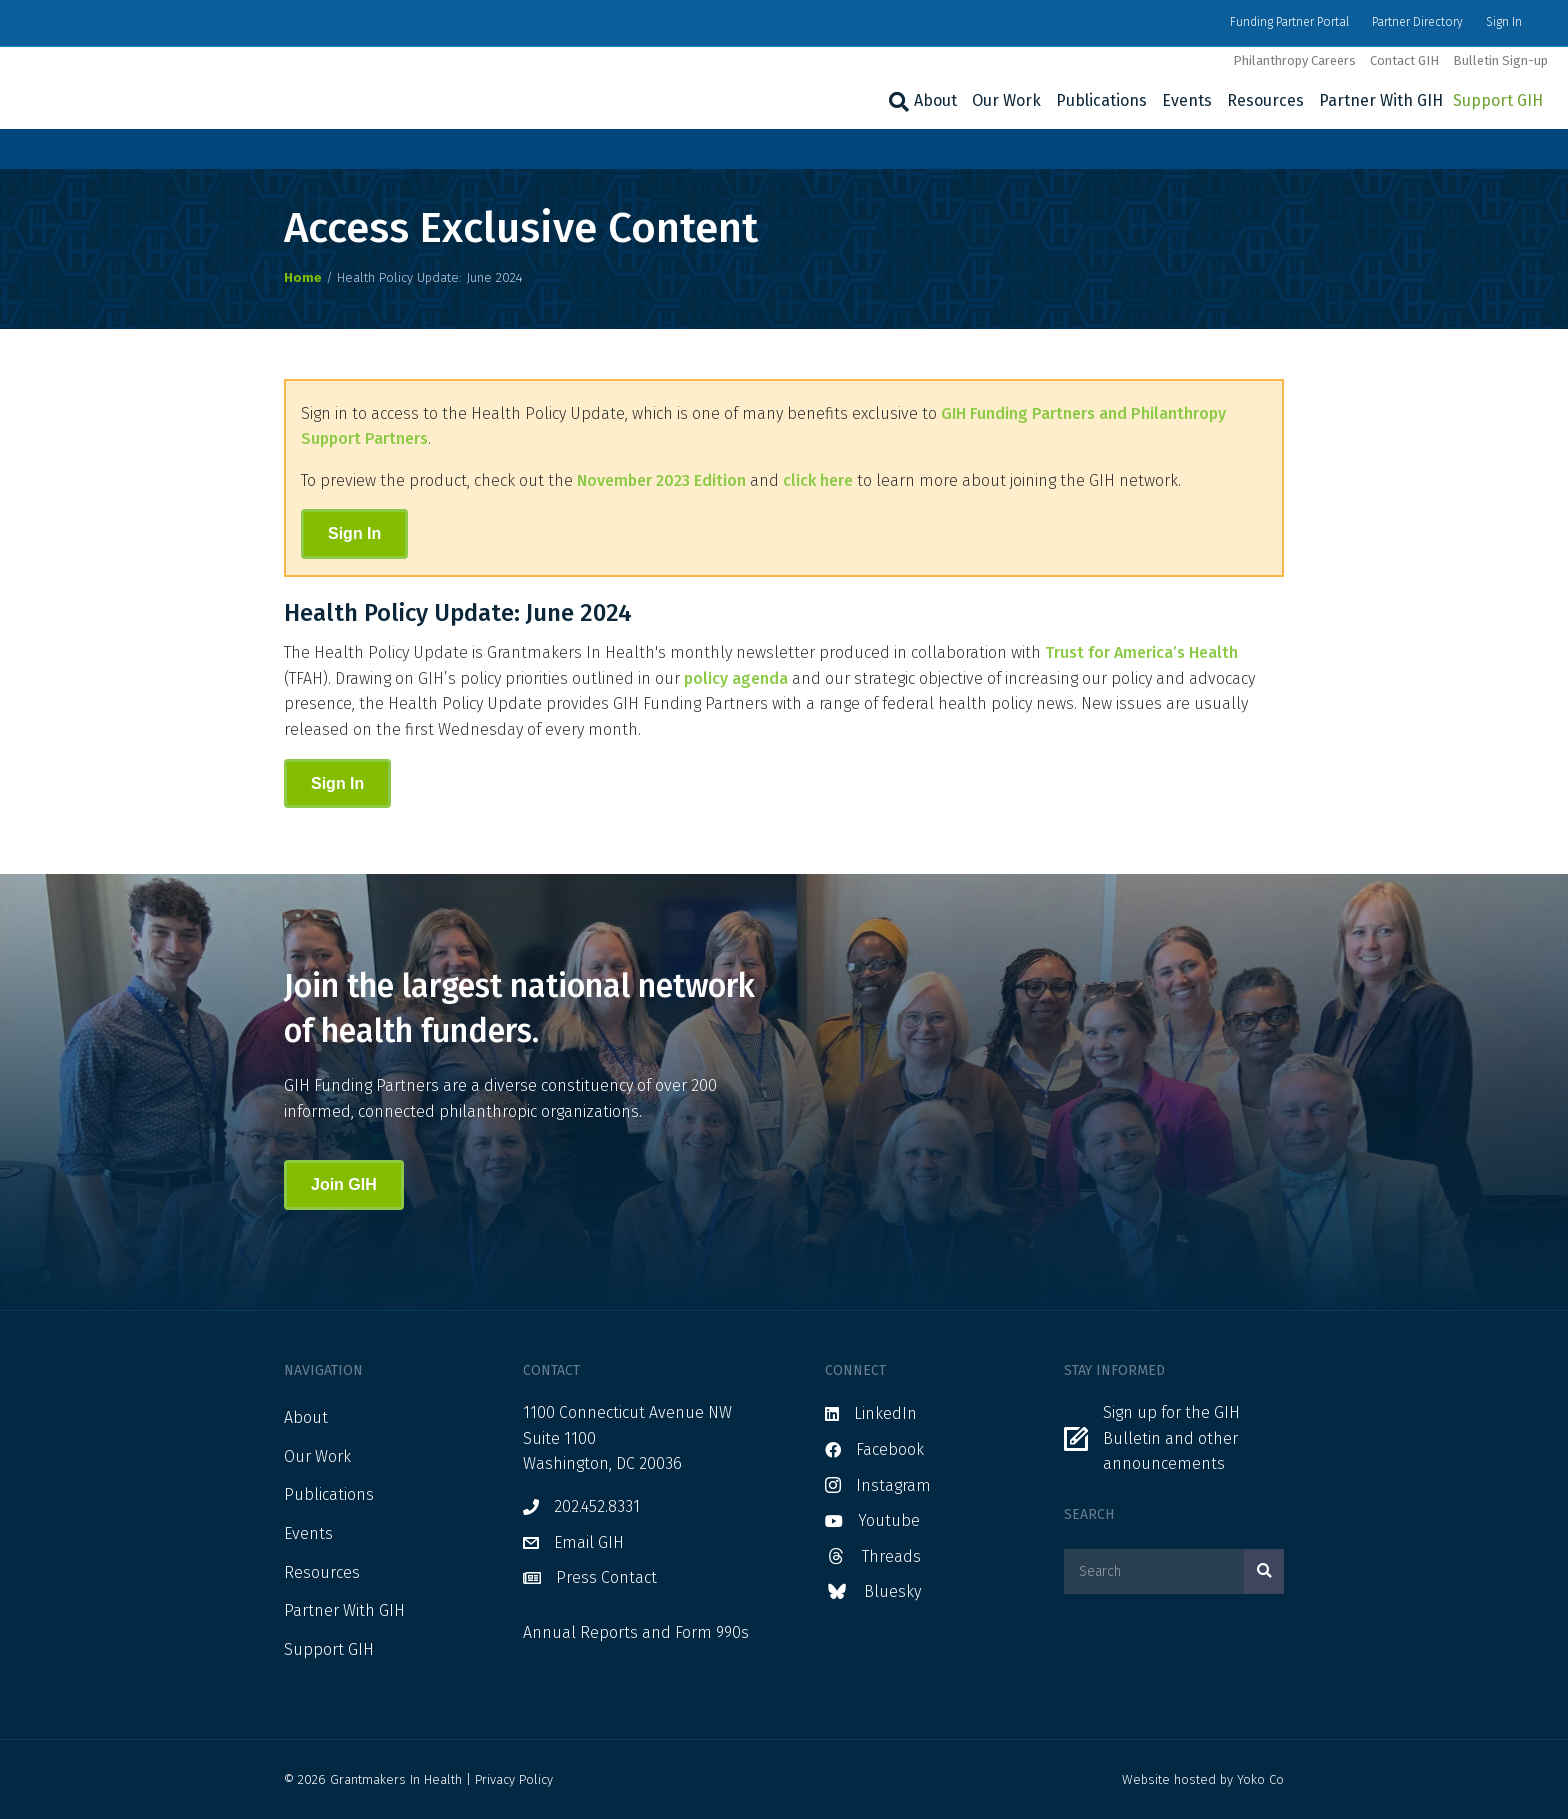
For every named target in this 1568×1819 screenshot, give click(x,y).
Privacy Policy (514, 1779)
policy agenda (736, 678)
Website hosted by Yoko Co (1203, 1779)
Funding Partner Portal (1289, 22)
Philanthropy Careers (1294, 60)
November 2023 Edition (661, 480)
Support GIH (1498, 100)
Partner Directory (1417, 22)
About (935, 100)
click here (818, 480)
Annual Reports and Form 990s (636, 1632)
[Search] (896, 102)
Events (1187, 100)
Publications (1101, 100)
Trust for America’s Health (1141, 652)
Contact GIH (1404, 60)
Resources (1265, 100)
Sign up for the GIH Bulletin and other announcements (1171, 1438)
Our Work (1006, 100)
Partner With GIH (1381, 100)
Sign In (1504, 22)
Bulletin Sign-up (1500, 60)
